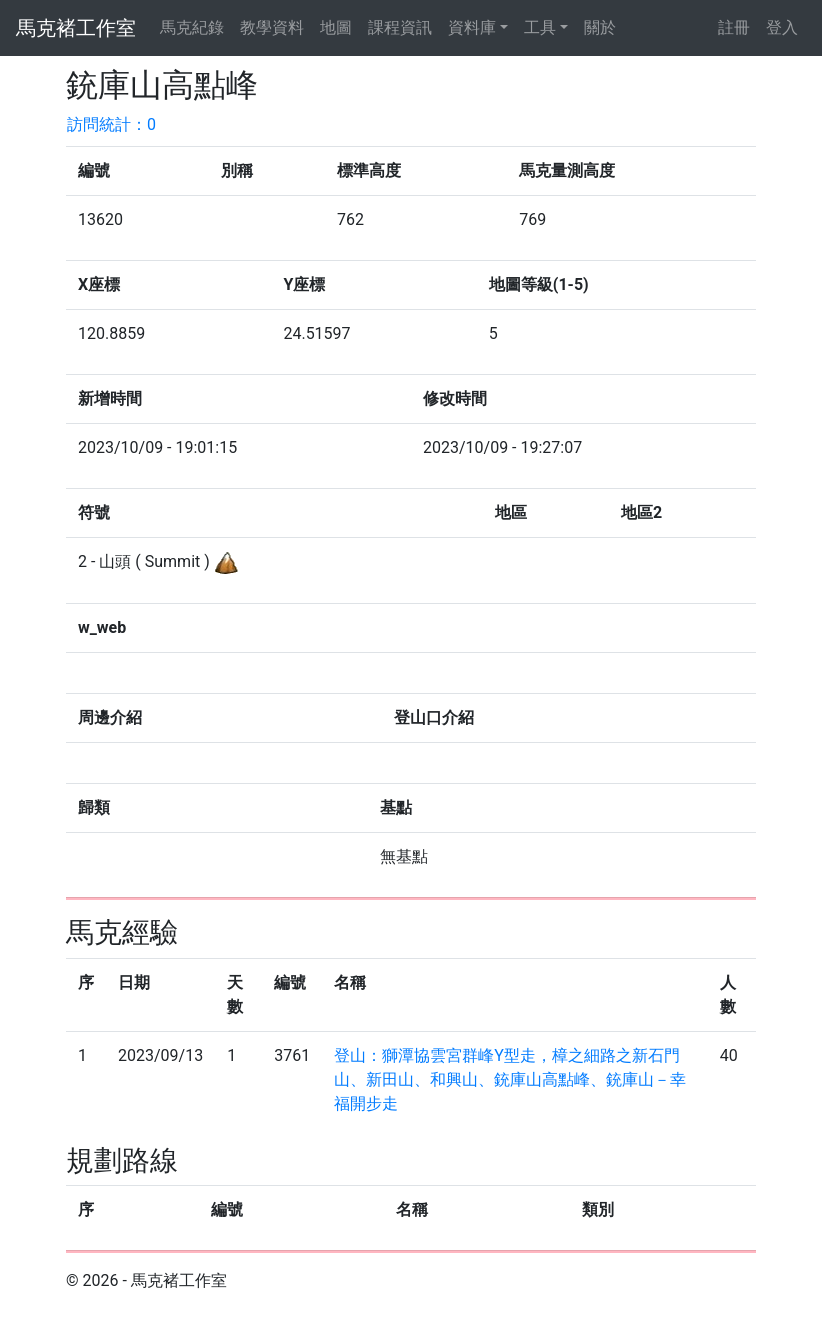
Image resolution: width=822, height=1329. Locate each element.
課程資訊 (400, 27)
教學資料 (272, 27)
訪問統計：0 (111, 124)
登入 (782, 27)
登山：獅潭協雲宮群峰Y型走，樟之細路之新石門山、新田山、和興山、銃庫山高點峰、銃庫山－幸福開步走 (510, 1079)
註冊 (734, 27)
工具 (540, 27)
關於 (600, 27)
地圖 (336, 27)
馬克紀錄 (192, 27)
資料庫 (472, 27)
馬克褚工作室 (76, 28)
